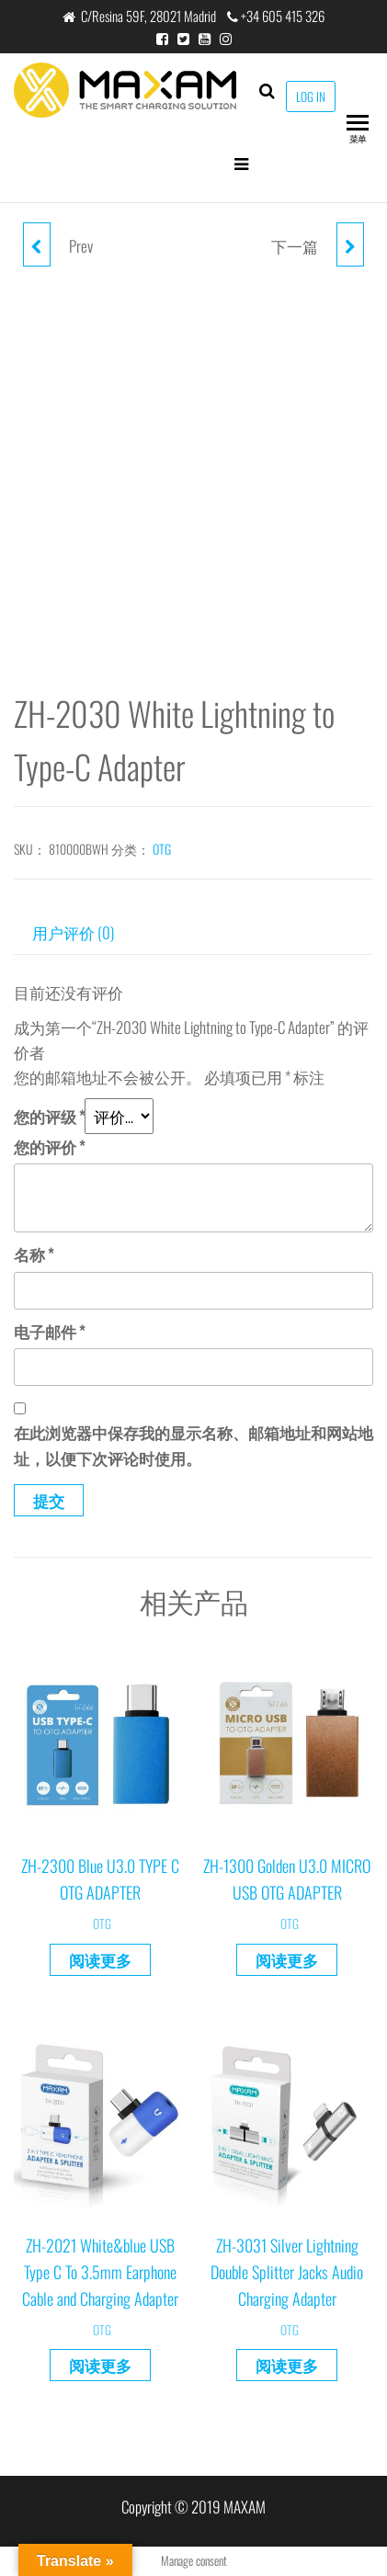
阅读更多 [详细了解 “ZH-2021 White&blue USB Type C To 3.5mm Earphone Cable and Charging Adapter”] (100, 2365)
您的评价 (49, 1146)
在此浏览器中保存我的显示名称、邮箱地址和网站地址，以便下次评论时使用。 (193, 1445)
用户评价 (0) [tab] (73, 932)
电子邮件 (49, 1331)
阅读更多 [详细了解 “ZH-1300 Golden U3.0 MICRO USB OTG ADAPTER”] (287, 1959)
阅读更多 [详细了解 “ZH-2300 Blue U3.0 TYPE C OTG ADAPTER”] (100, 1959)
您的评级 (49, 1116)
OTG (162, 848)
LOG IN (310, 96)
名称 (33, 1254)
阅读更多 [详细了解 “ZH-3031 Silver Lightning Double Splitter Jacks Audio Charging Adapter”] (287, 2365)
